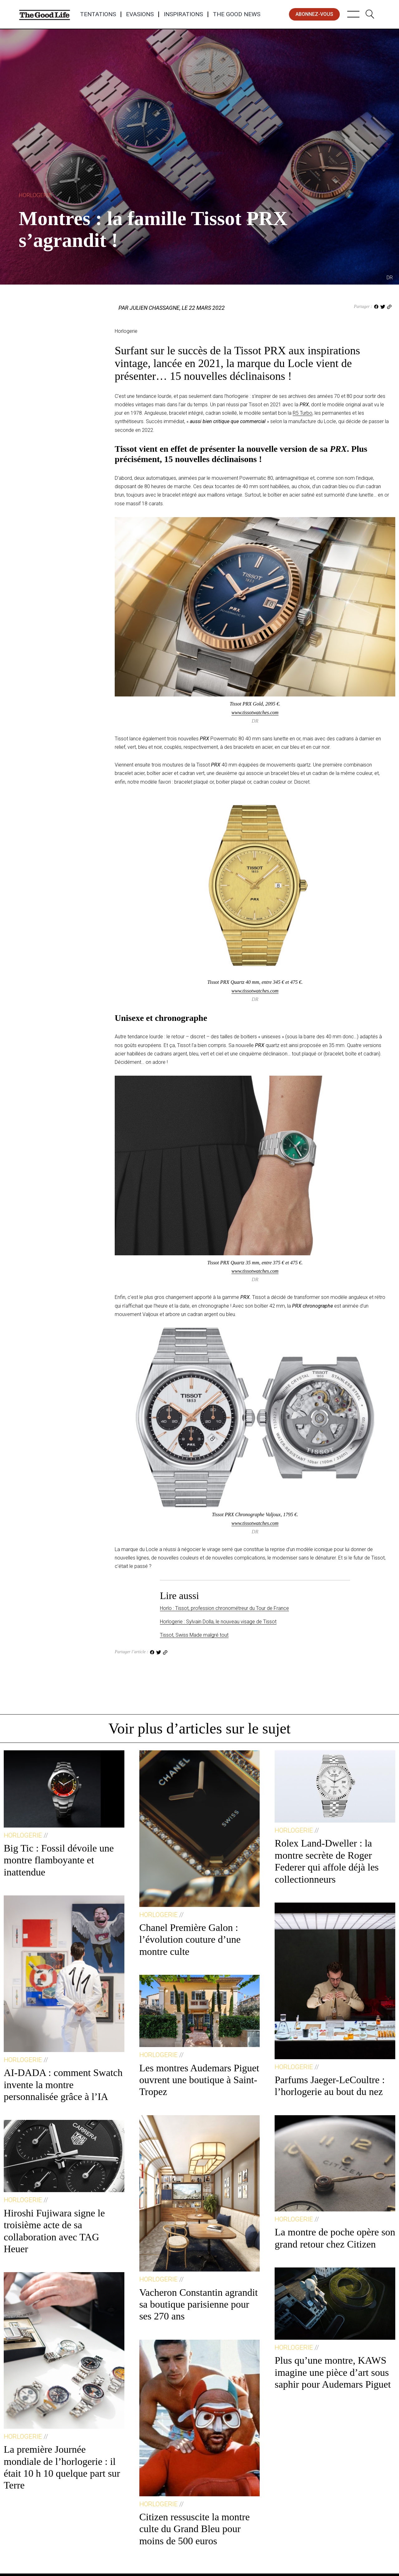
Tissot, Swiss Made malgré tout (194, 1635)
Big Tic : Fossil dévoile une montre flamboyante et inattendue (59, 1860)
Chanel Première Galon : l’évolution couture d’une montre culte (190, 1939)
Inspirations (183, 14)
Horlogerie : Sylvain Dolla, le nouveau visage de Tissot (218, 1622)
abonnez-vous (314, 14)
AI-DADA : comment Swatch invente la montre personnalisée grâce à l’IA (63, 2084)
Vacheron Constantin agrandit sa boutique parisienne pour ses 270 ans (198, 2304)
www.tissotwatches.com (255, 712)
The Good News (236, 14)
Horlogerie (35, 195)
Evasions (140, 14)
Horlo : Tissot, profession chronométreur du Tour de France (224, 1608)
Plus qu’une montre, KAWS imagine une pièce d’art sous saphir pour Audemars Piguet (333, 2372)
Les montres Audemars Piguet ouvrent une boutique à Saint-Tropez (199, 2079)
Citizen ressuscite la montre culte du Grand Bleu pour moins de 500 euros (194, 2528)
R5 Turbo (302, 413)
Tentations (98, 14)
